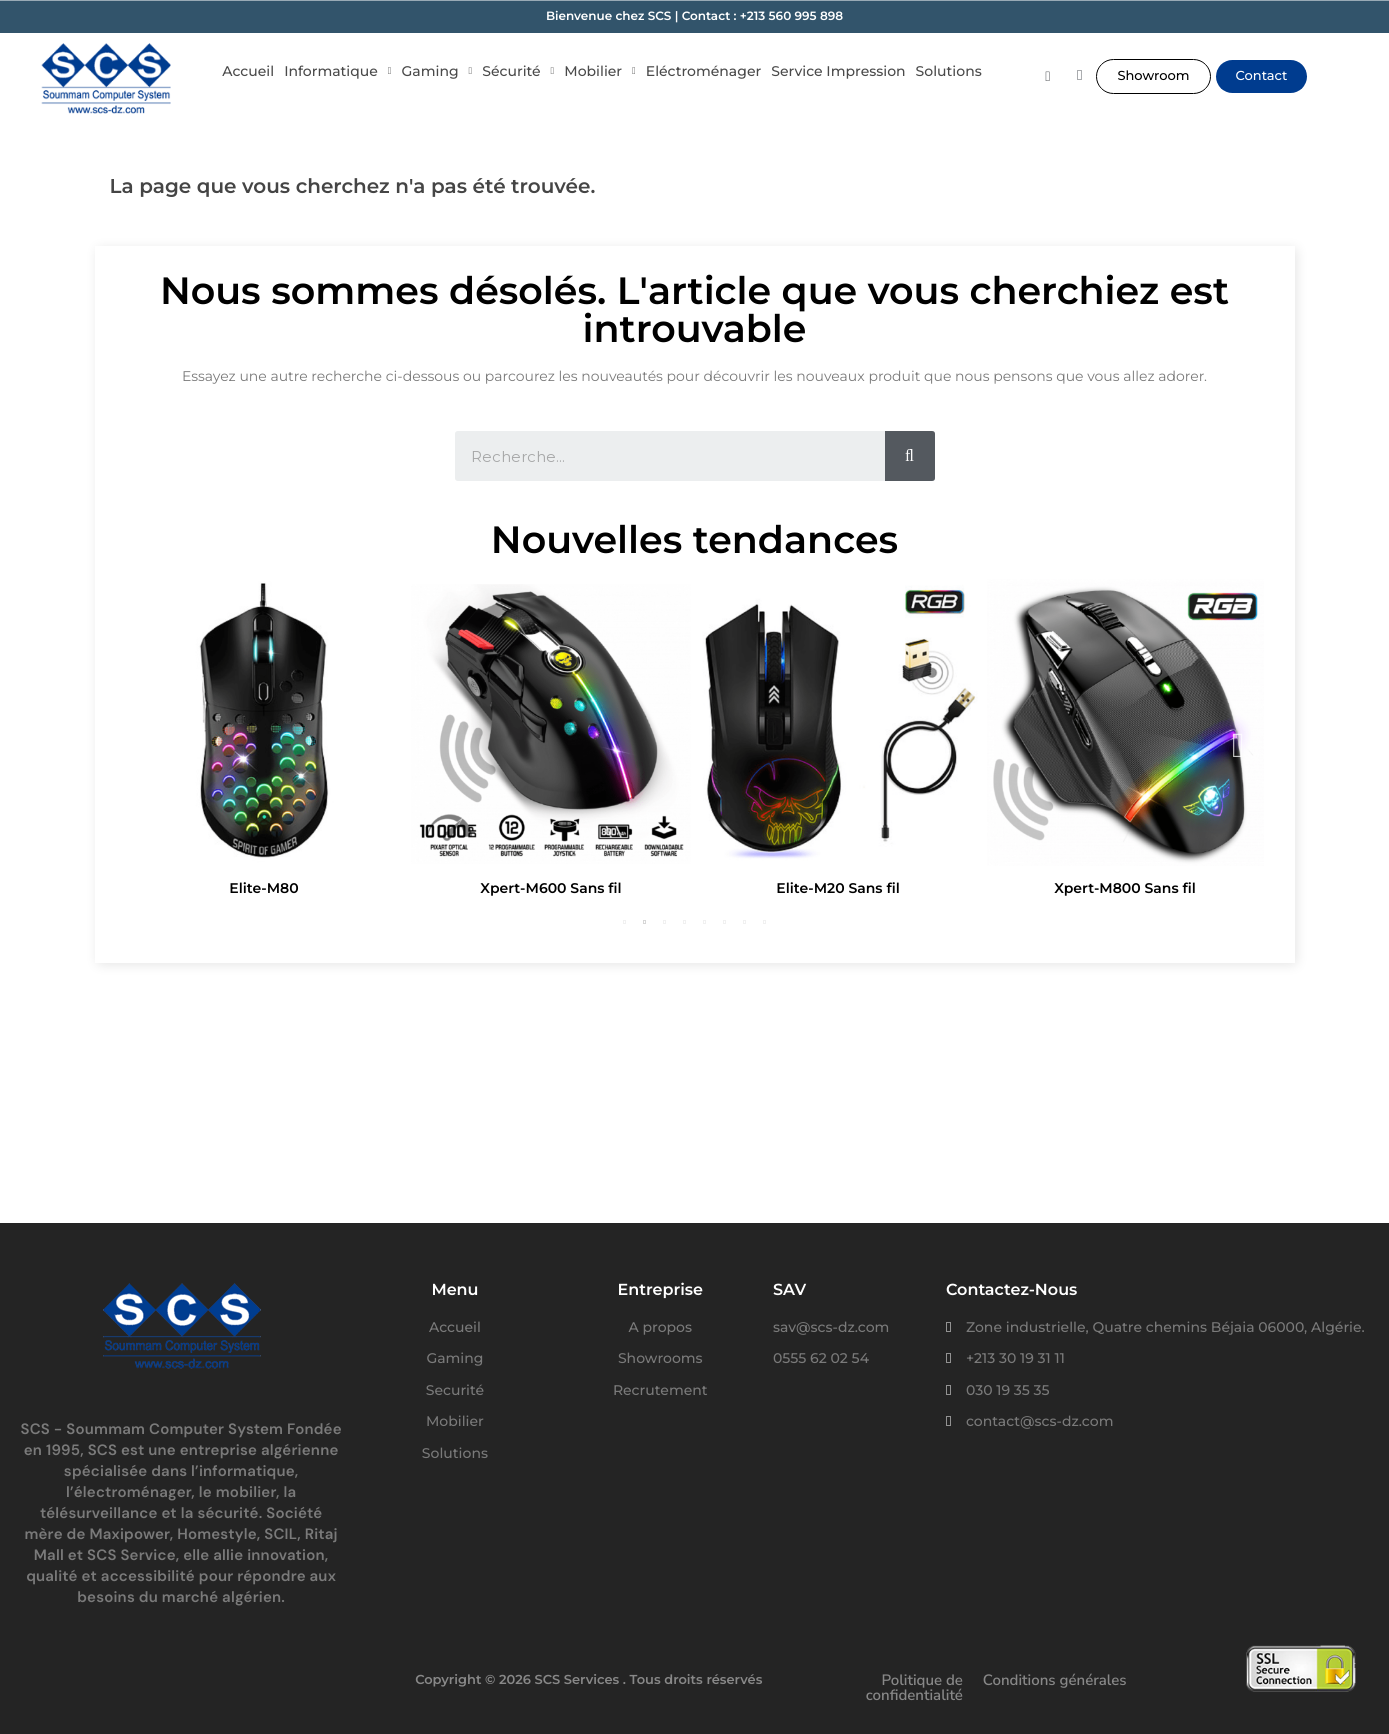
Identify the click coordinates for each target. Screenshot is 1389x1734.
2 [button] (645, 922)
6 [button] (725, 922)
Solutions (949, 71)
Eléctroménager (703, 71)
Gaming (437, 71)
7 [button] (745, 922)
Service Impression (838, 71)
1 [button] (625, 922)
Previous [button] (151, 743)
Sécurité (518, 71)
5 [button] (705, 922)
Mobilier (600, 71)
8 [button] (765, 922)
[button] (1153, 76)
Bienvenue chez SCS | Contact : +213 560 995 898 (694, 16)
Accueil (248, 71)
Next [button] (1239, 743)
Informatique (337, 71)
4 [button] (685, 922)
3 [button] (665, 922)
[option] (264, 742)
